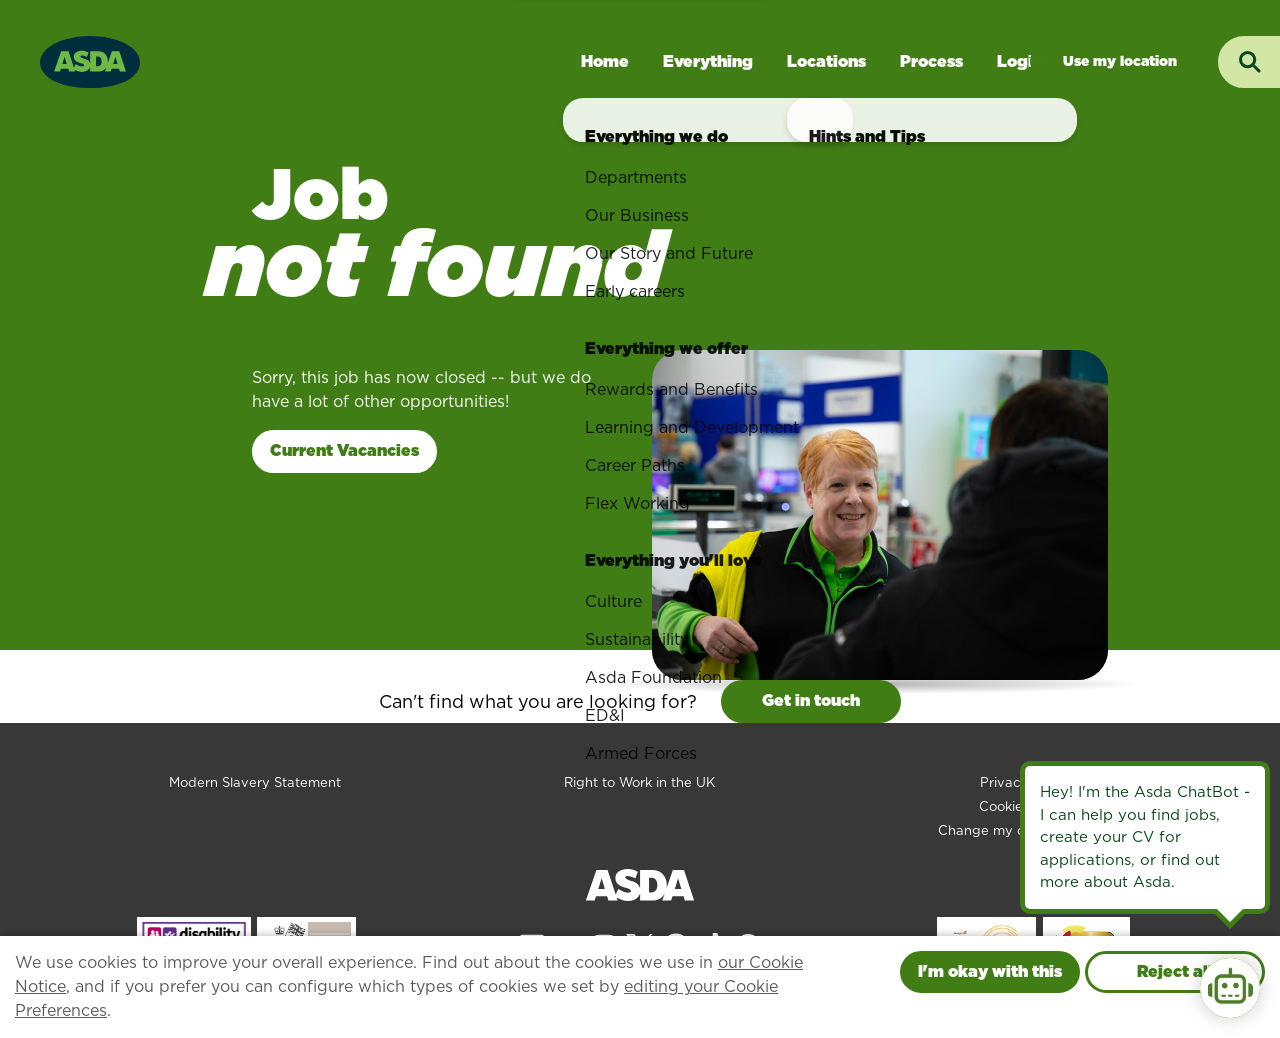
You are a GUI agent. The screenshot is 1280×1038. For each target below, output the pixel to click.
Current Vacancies (344, 450)
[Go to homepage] (90, 59)
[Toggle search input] (1249, 62)
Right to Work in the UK (639, 782)
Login (1020, 61)
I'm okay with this (990, 971)
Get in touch (811, 700)
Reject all (1175, 971)
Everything (708, 61)
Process (931, 61)
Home (605, 61)
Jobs (1120, 61)
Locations (826, 61)
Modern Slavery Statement (255, 782)
